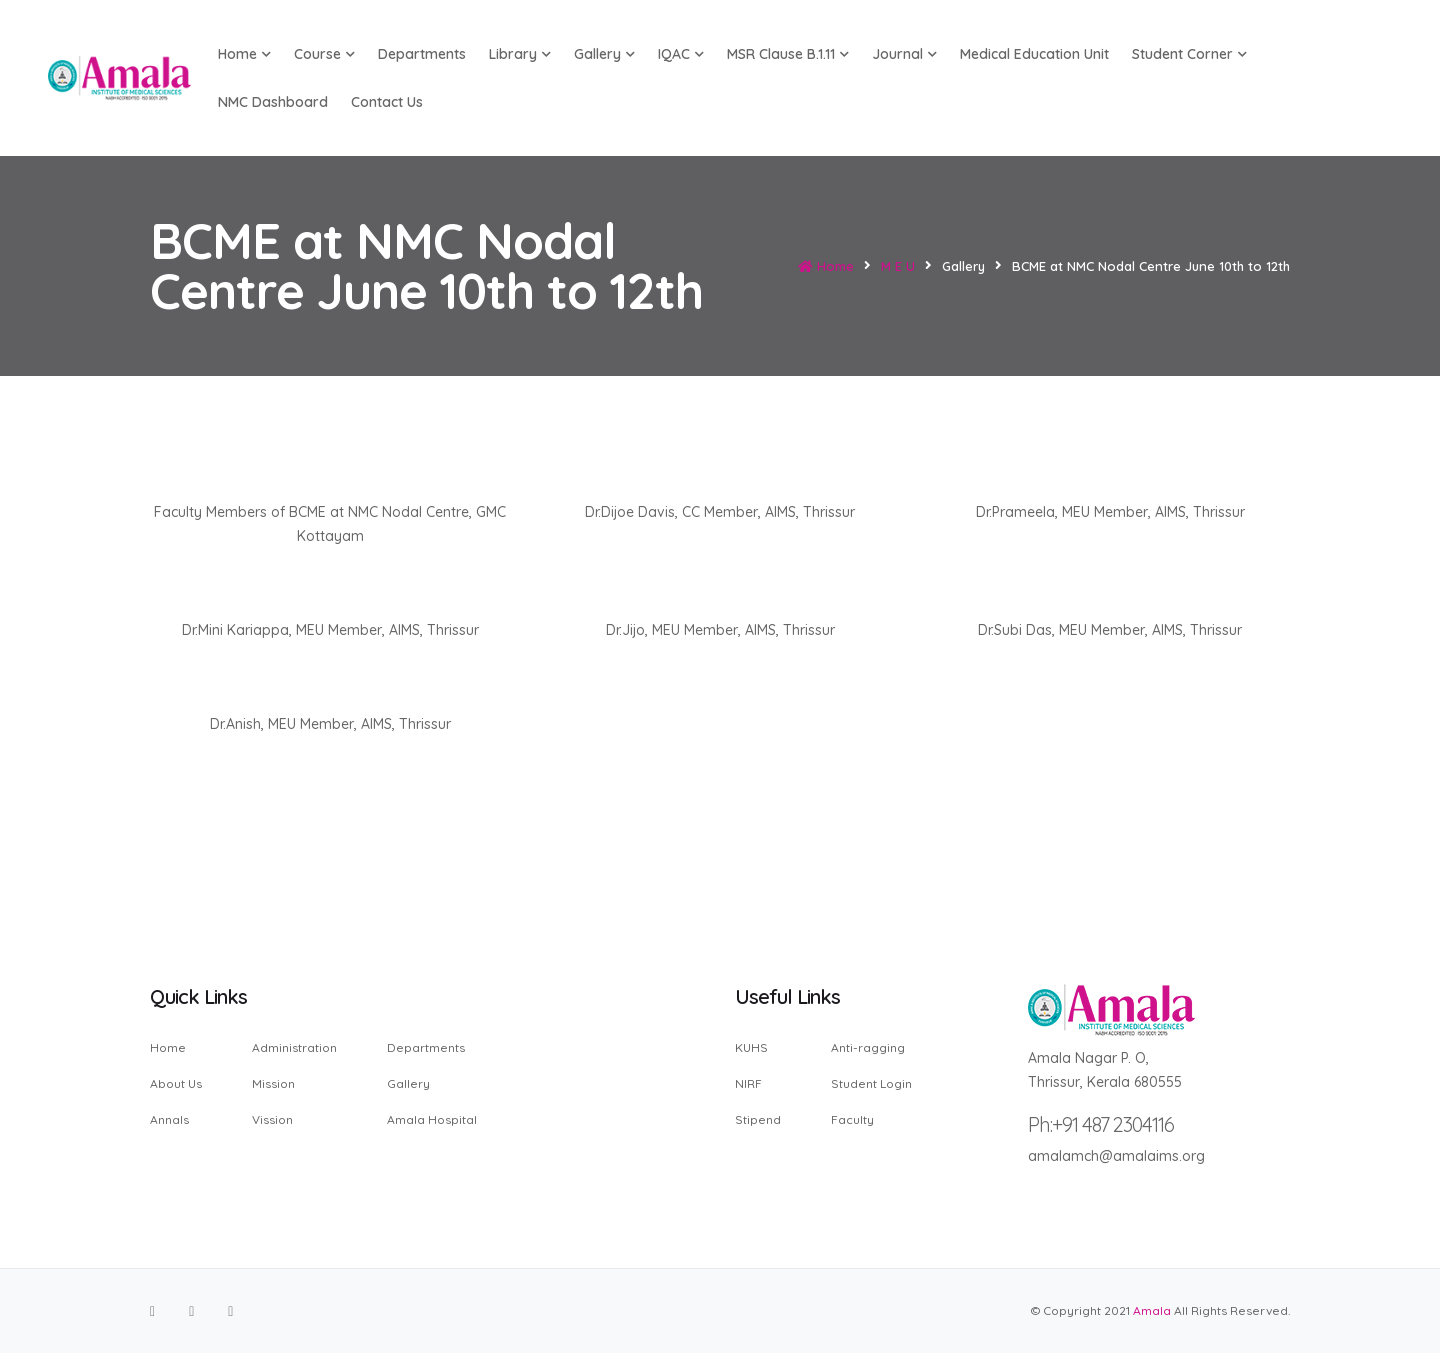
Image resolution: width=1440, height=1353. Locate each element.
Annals (169, 1119)
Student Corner (1189, 54)
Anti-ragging (868, 1048)
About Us (176, 1083)
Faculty (852, 1119)
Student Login (871, 1083)
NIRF (748, 1083)
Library (520, 54)
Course (324, 54)
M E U (898, 266)
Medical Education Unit (1034, 54)
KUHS (751, 1048)
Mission (273, 1083)
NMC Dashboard (273, 102)
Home (826, 266)
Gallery (604, 54)
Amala (1152, 1310)
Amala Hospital (432, 1119)
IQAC (681, 54)
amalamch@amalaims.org (1116, 1156)
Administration (294, 1048)
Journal (904, 54)
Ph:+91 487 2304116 (1101, 1124)
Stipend (758, 1119)
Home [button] (244, 54)
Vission (272, 1119)
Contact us (387, 102)
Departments (422, 54)
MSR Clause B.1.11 (788, 54)
